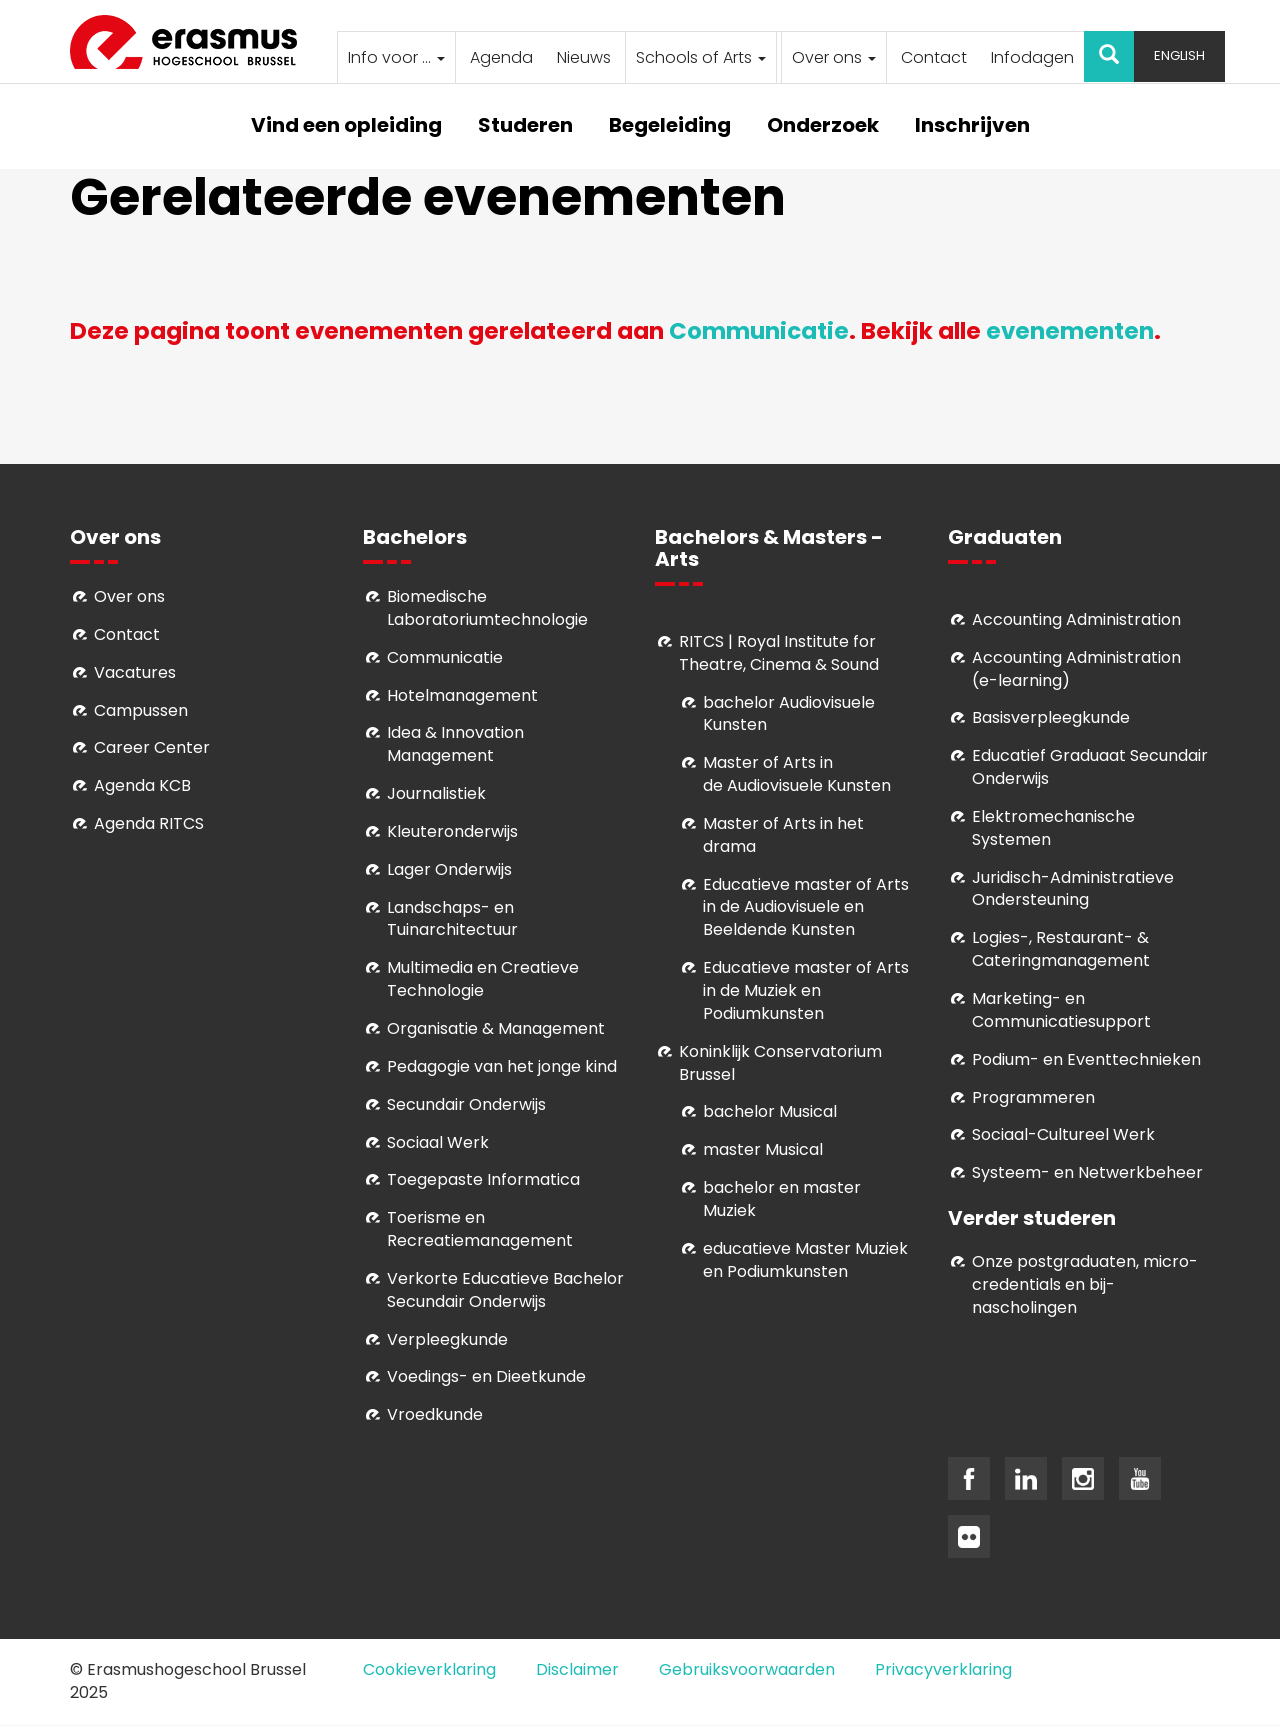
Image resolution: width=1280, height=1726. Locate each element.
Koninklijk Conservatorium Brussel (780, 1063)
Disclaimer (577, 1669)
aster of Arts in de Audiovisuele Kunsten (797, 774)
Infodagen (1032, 57)
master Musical (763, 1149)
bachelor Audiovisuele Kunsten (789, 714)
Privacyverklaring (943, 1669)
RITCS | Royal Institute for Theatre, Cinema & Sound (779, 653)
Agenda (501, 57)
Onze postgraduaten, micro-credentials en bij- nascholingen (1085, 1284)
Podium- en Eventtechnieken (1086, 1059)
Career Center (152, 747)
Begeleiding (670, 126)
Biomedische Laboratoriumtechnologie (487, 608)
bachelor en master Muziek (782, 1199)
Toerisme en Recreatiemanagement (480, 1229)
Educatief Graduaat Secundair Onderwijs (1090, 767)
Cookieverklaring (429, 1669)
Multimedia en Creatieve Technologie (483, 979)
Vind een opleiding (346, 126)
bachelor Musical (770, 1111)
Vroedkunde (435, 1414)
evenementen (1070, 331)
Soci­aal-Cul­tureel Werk (1063, 1134)
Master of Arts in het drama (783, 835)
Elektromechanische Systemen (1053, 828)
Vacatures (135, 672)
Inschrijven (972, 126)
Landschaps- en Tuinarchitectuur (452, 919)
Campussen (141, 710)
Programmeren (1033, 1097)
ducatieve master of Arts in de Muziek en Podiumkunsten (806, 990)
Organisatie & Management (496, 1028)
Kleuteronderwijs (452, 831)
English (1179, 55)
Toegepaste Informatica (483, 1179)
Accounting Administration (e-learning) (1076, 669)
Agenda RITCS (149, 823)
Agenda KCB (142, 785)
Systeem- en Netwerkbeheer (1087, 1172)
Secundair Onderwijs (466, 1104)
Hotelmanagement (462, 695)
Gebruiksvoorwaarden (747, 1669)
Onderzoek (823, 126)
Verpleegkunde (447, 1339)
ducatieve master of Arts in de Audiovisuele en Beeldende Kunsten (806, 907)
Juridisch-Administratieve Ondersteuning (1073, 889)
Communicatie (759, 331)
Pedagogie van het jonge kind (502, 1066)
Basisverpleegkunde (1051, 717)
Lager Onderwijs (449, 869)
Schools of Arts (701, 57)
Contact (934, 57)
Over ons (834, 57)
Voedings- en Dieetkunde (486, 1376)
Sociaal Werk (438, 1142)
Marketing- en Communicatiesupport (1061, 1010)
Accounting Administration (1076, 619)
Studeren (525, 126)
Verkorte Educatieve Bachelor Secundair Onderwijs (505, 1290)
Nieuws (584, 57)
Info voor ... (396, 57)
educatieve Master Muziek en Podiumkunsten (805, 1260)
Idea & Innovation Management (455, 744)
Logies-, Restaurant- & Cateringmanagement (1061, 949)
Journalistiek (436, 793)
